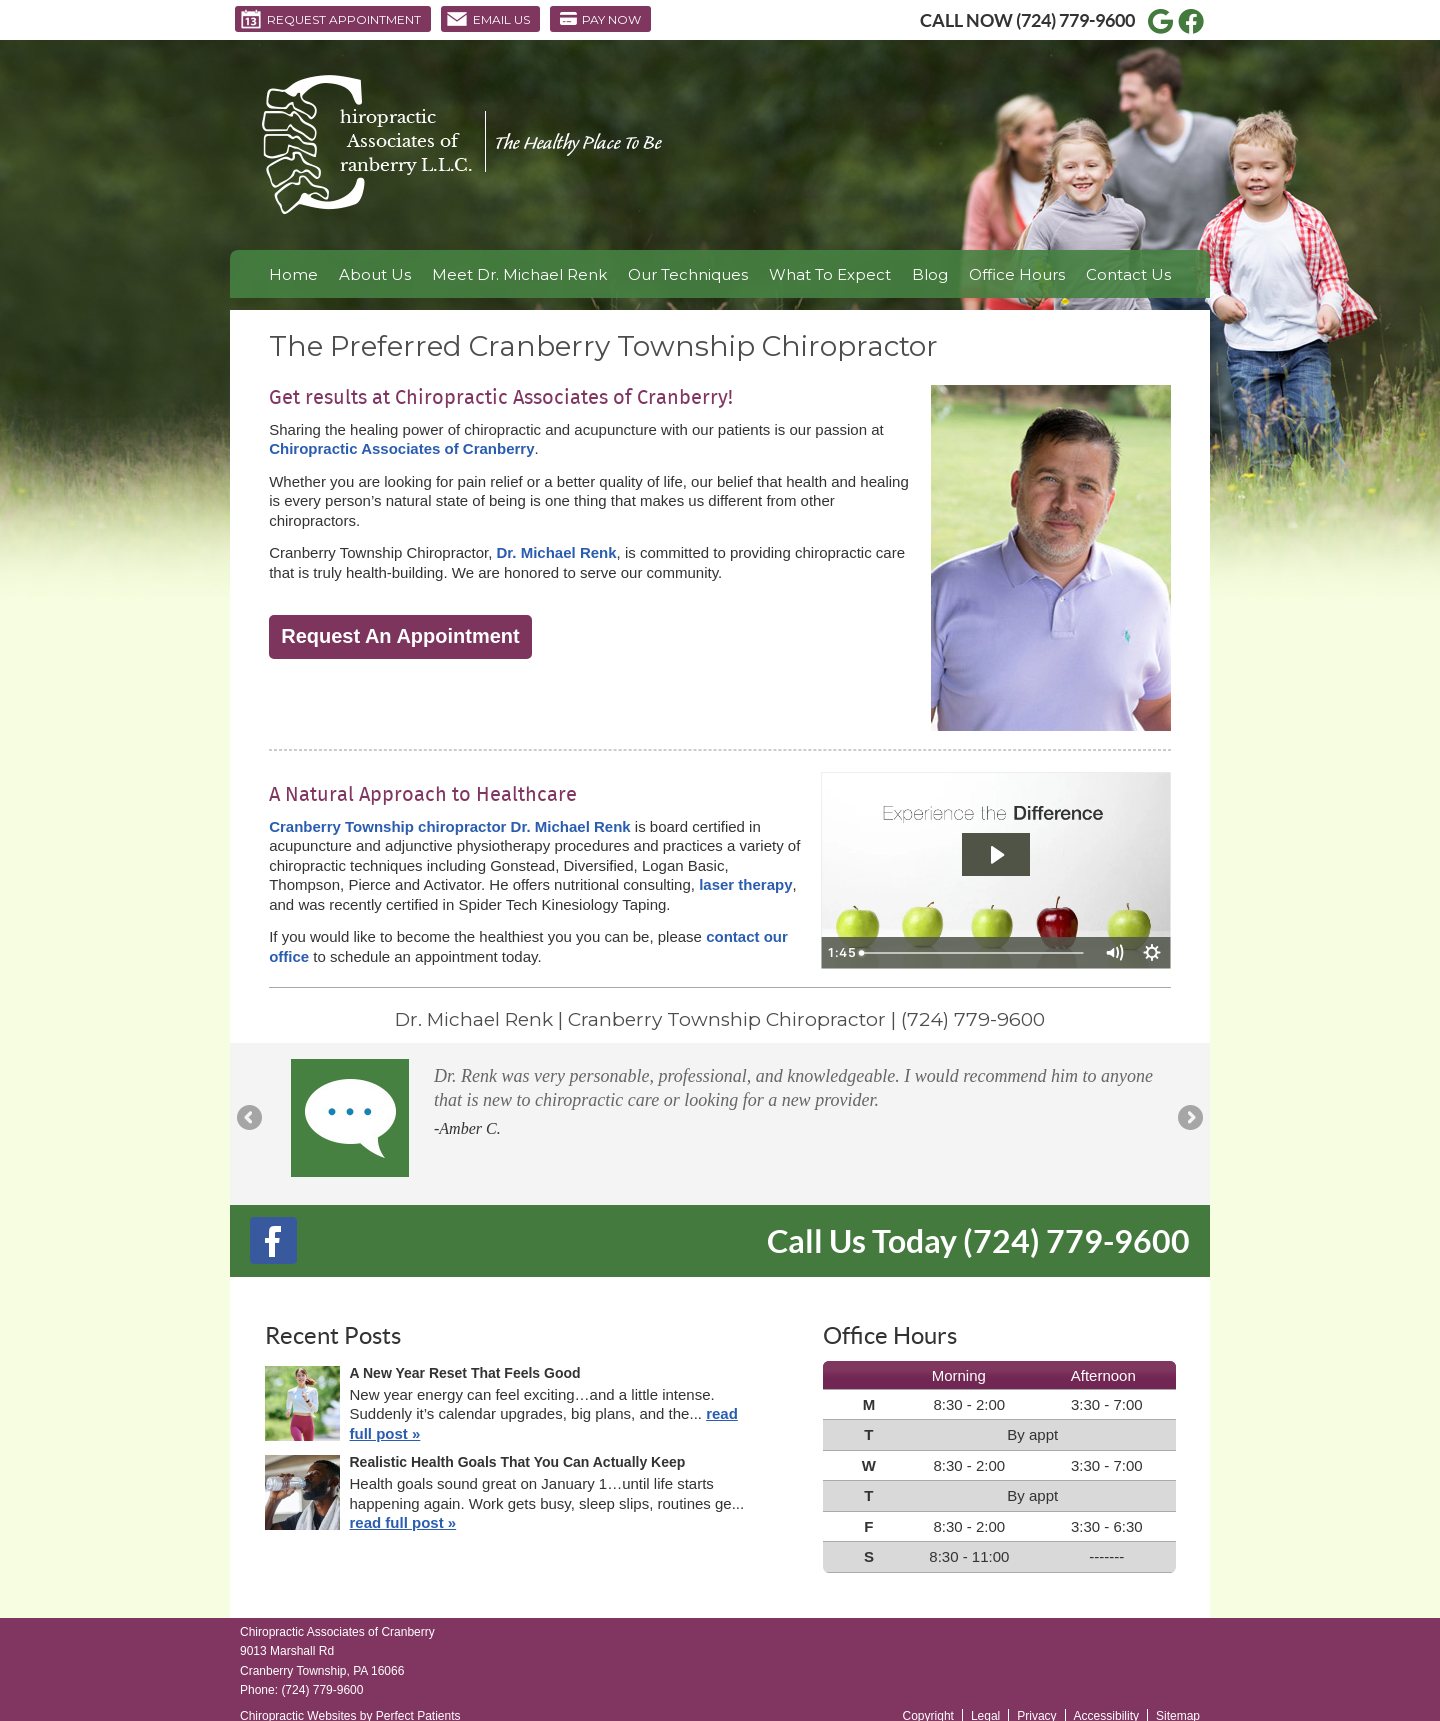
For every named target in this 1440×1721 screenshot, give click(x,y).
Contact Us (1128, 274)
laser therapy (745, 884)
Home (293, 274)
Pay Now (600, 19)
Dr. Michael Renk (557, 552)
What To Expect (830, 274)
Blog (930, 274)
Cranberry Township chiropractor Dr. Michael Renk (449, 826)
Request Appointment (330, 19)
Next (1189, 1119)
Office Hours (1017, 274)
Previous (251, 1119)
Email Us (488, 19)
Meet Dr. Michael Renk (519, 274)
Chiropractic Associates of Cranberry (401, 448)
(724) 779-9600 (1075, 20)
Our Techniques (688, 274)
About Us (375, 274)
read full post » (403, 1522)
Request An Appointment (400, 636)
